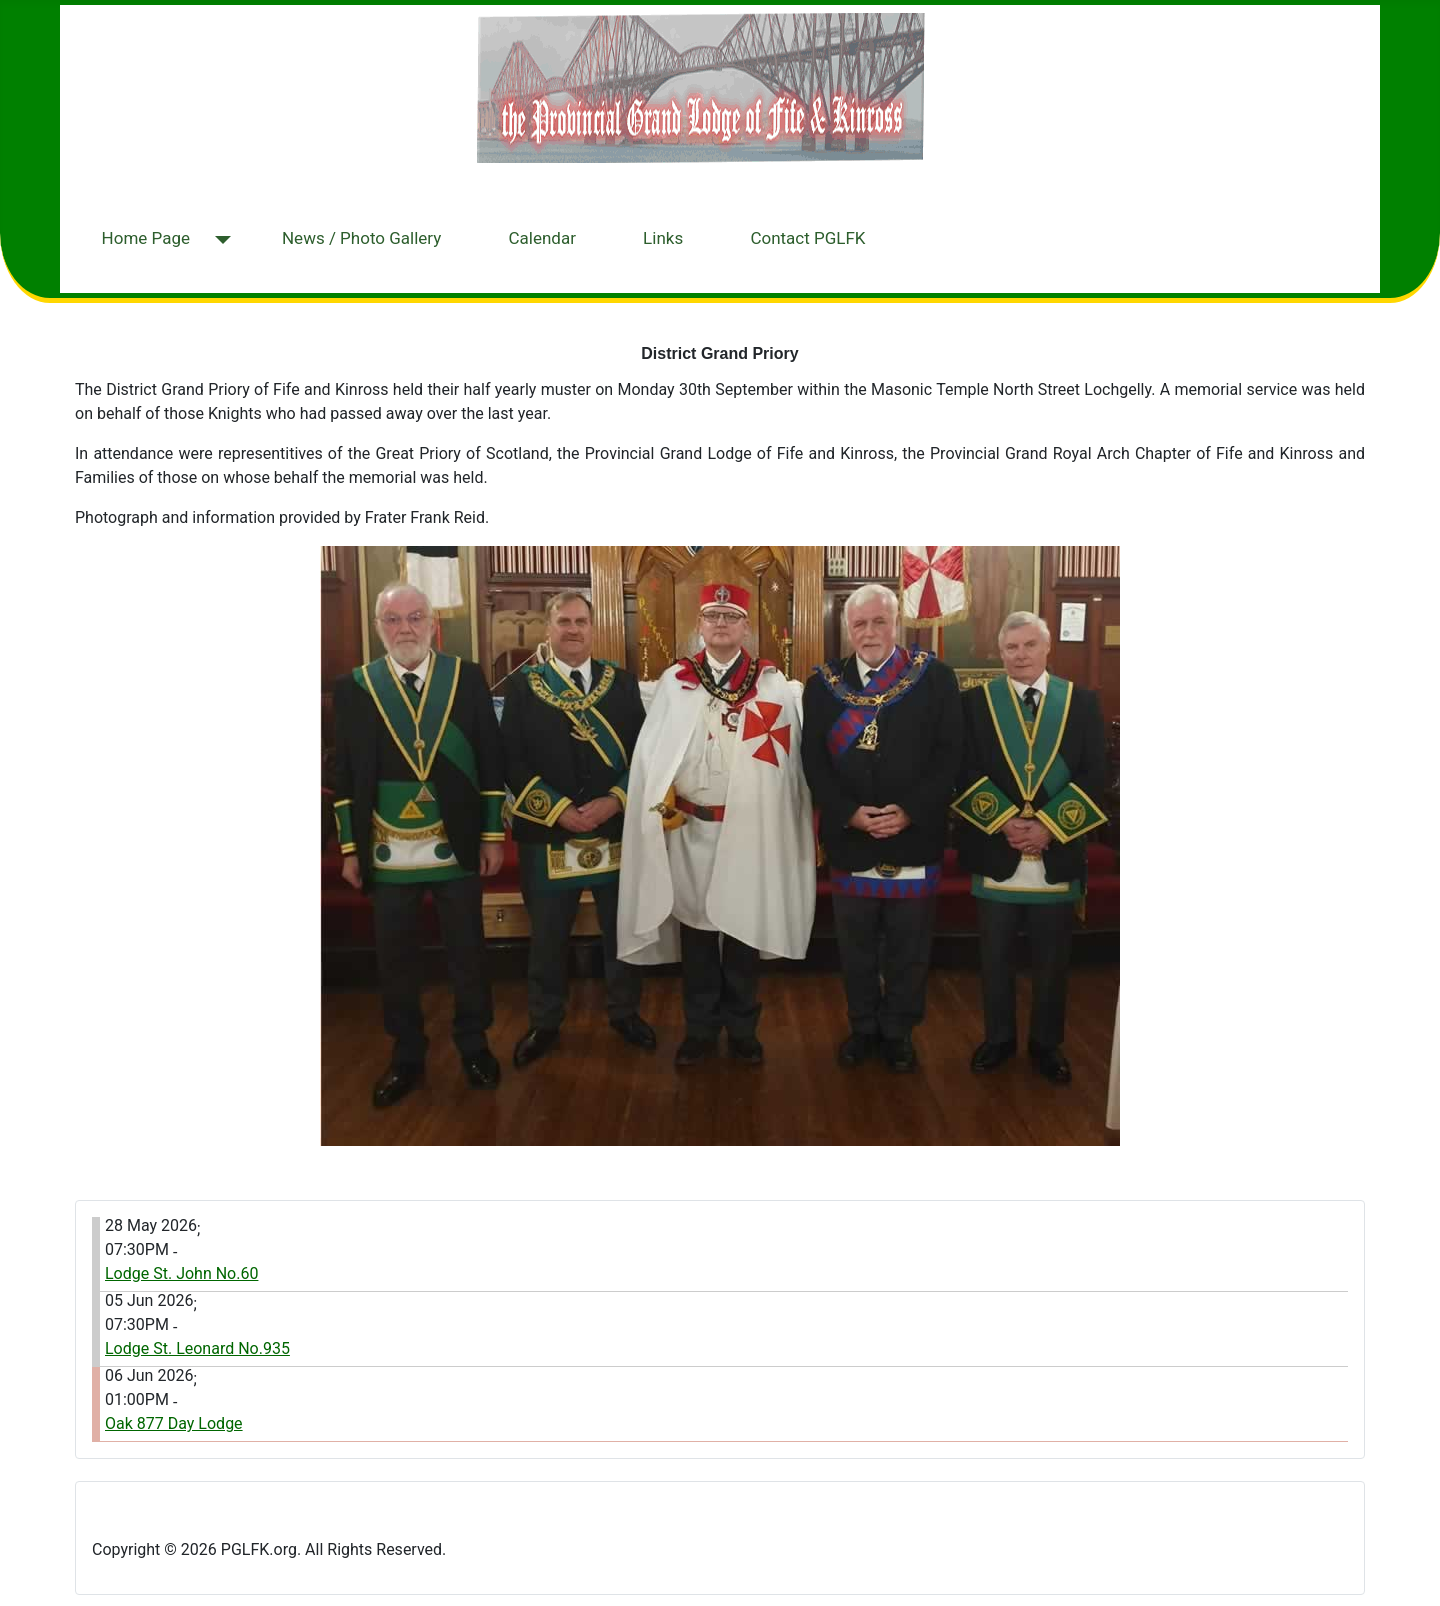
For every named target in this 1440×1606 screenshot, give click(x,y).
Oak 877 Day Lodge (174, 1423)
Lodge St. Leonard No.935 (197, 1348)
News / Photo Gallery (361, 238)
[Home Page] (218, 240)
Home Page (146, 238)
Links (663, 238)
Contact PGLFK (807, 238)
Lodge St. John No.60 (181, 1273)
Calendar (541, 238)
